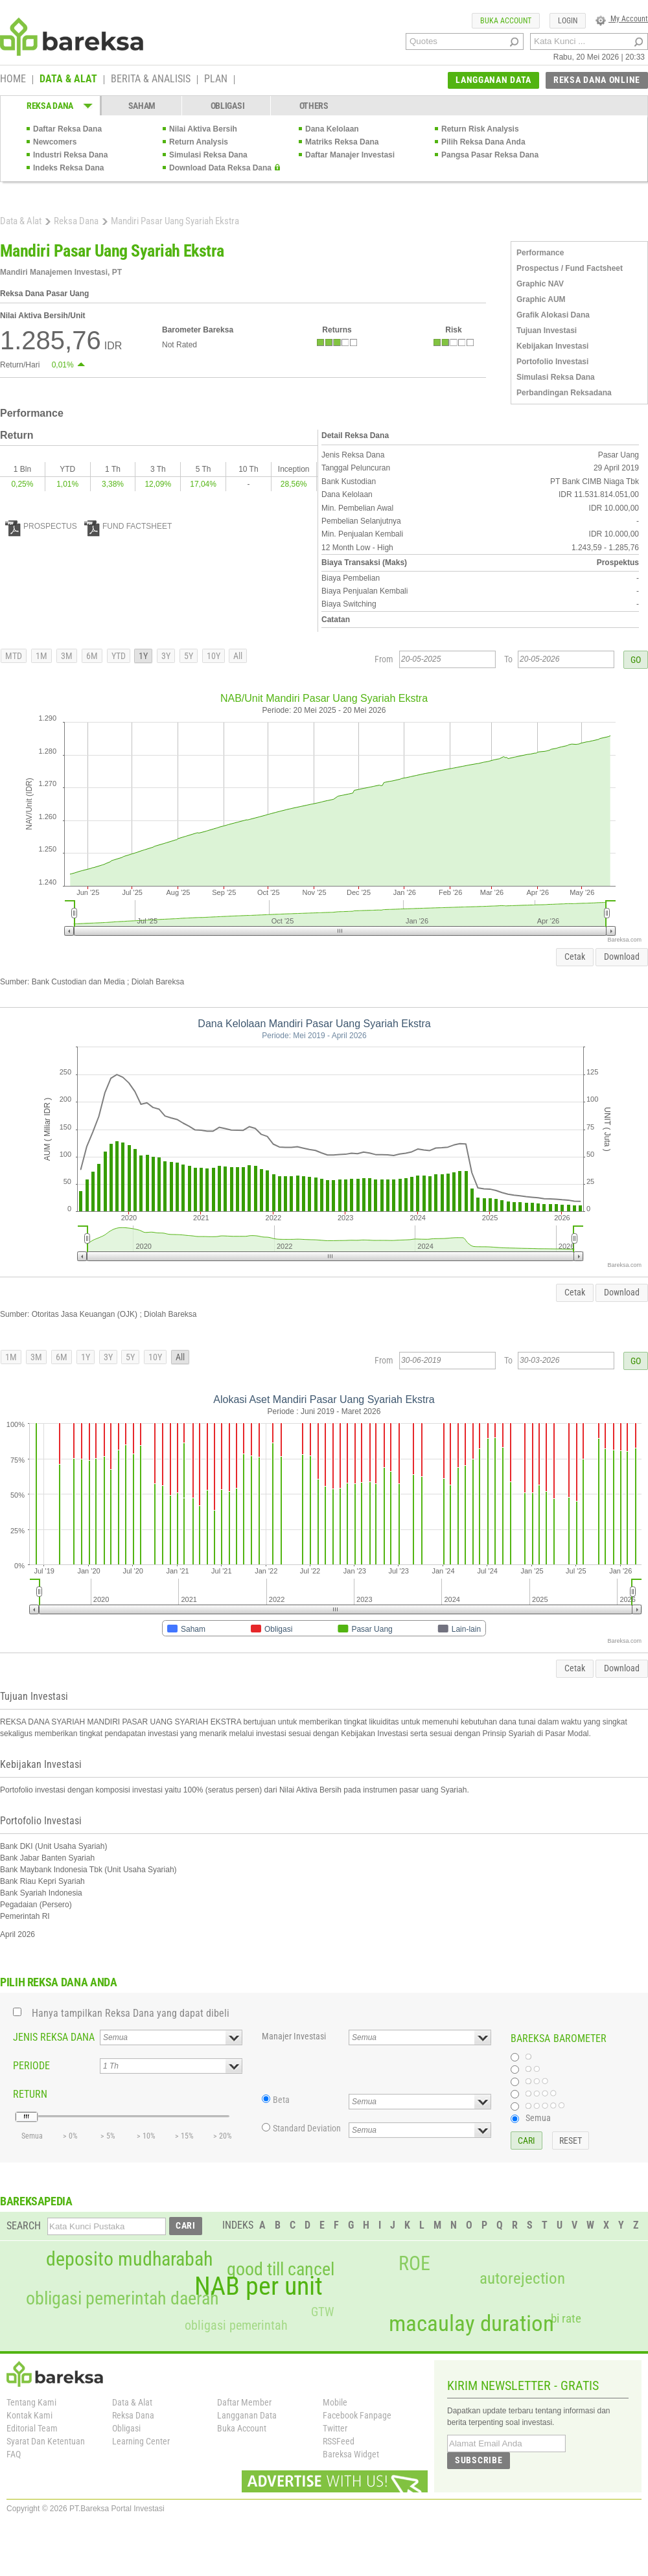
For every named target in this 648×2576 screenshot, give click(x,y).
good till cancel (280, 2269)
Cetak (574, 956)
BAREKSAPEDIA (36, 2201)
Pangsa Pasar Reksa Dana (489, 154)
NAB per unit (258, 2286)
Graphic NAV (540, 283)
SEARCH (23, 2226)
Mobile (335, 2402)
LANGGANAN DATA (493, 80)
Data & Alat (20, 221)
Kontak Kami (29, 2415)
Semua (538, 2118)
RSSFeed (338, 2441)
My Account (622, 18)
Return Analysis (198, 141)
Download (622, 956)
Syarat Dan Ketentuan (45, 2441)
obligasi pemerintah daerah (122, 2299)
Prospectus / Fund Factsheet (569, 268)
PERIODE (31, 2066)
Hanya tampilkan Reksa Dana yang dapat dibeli (130, 2013)
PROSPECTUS (41, 526)
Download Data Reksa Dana (220, 167)
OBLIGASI (228, 105)
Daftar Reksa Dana (67, 128)
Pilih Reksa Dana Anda (483, 141)
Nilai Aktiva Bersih (203, 128)
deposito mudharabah (129, 2259)
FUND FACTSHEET (128, 526)
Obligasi (126, 2428)
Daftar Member (244, 2402)
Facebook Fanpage (357, 2415)
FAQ (13, 2454)
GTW (322, 2312)
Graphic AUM (541, 299)
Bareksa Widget (351, 2454)
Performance (540, 252)
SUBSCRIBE (478, 2460)
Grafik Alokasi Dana (553, 314)
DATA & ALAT (68, 79)
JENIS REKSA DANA (54, 2037)
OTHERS (314, 105)
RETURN (30, 2094)
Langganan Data (247, 2415)
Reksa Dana (76, 221)
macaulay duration (471, 2323)
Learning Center (141, 2441)
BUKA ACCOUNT (505, 20)
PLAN (215, 79)
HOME (13, 79)
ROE (414, 2263)
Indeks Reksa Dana (68, 167)
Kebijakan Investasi (552, 346)
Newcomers (54, 141)
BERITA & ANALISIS (151, 79)
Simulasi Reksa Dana (208, 154)
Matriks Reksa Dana (341, 141)
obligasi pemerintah (236, 2325)
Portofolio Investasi (552, 361)
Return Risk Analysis (480, 128)
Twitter (335, 2428)
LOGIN (567, 20)
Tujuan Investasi (546, 330)
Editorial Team (32, 2428)
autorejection (522, 2278)
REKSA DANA (50, 105)
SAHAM (142, 105)
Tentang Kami (31, 2402)
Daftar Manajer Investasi (350, 154)
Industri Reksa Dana (70, 154)
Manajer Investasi (294, 2036)
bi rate (566, 2318)
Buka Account (241, 2428)
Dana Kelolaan (332, 128)
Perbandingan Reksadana (564, 392)
